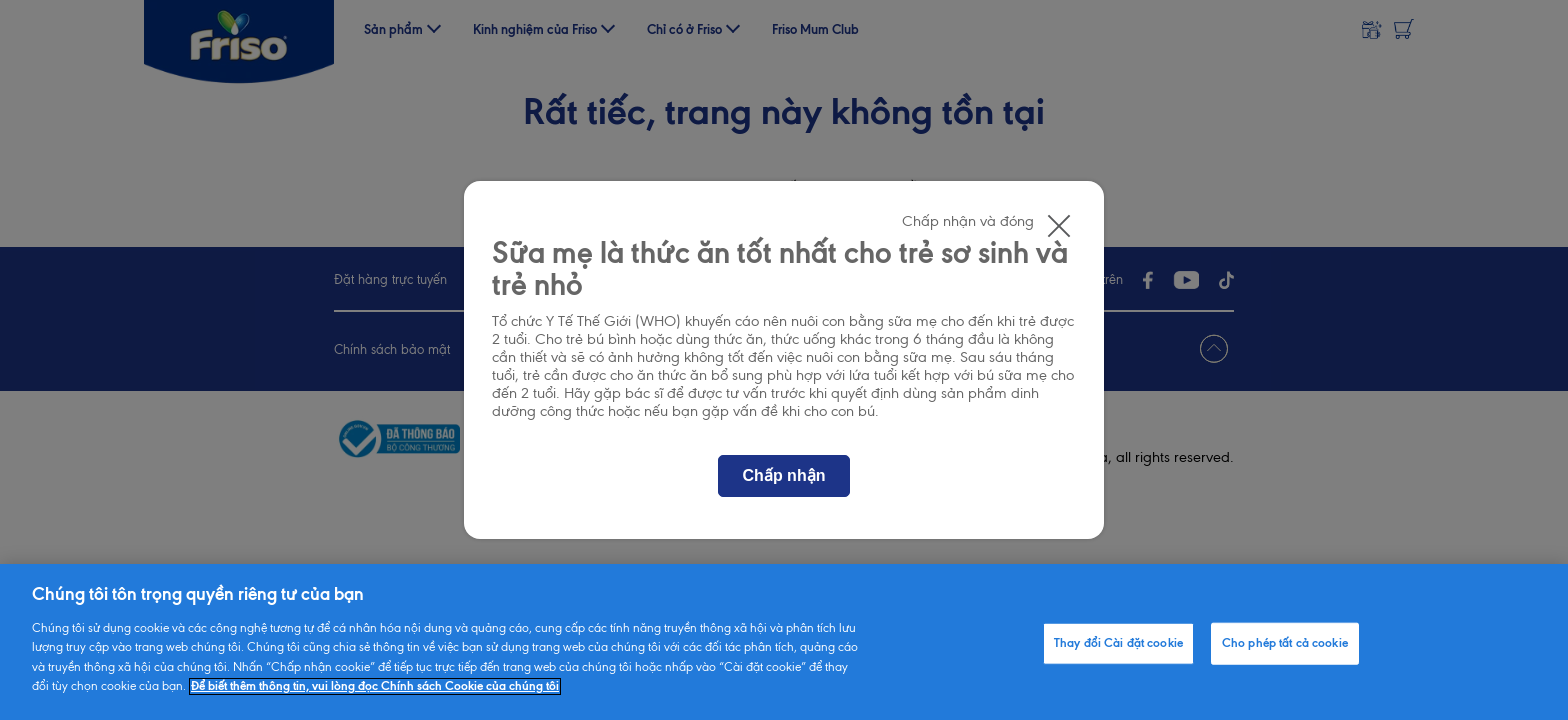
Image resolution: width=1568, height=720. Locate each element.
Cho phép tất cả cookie (1285, 643)
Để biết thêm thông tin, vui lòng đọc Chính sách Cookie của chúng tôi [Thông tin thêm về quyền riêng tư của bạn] (375, 686)
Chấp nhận (784, 475)
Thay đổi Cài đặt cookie (1118, 643)
